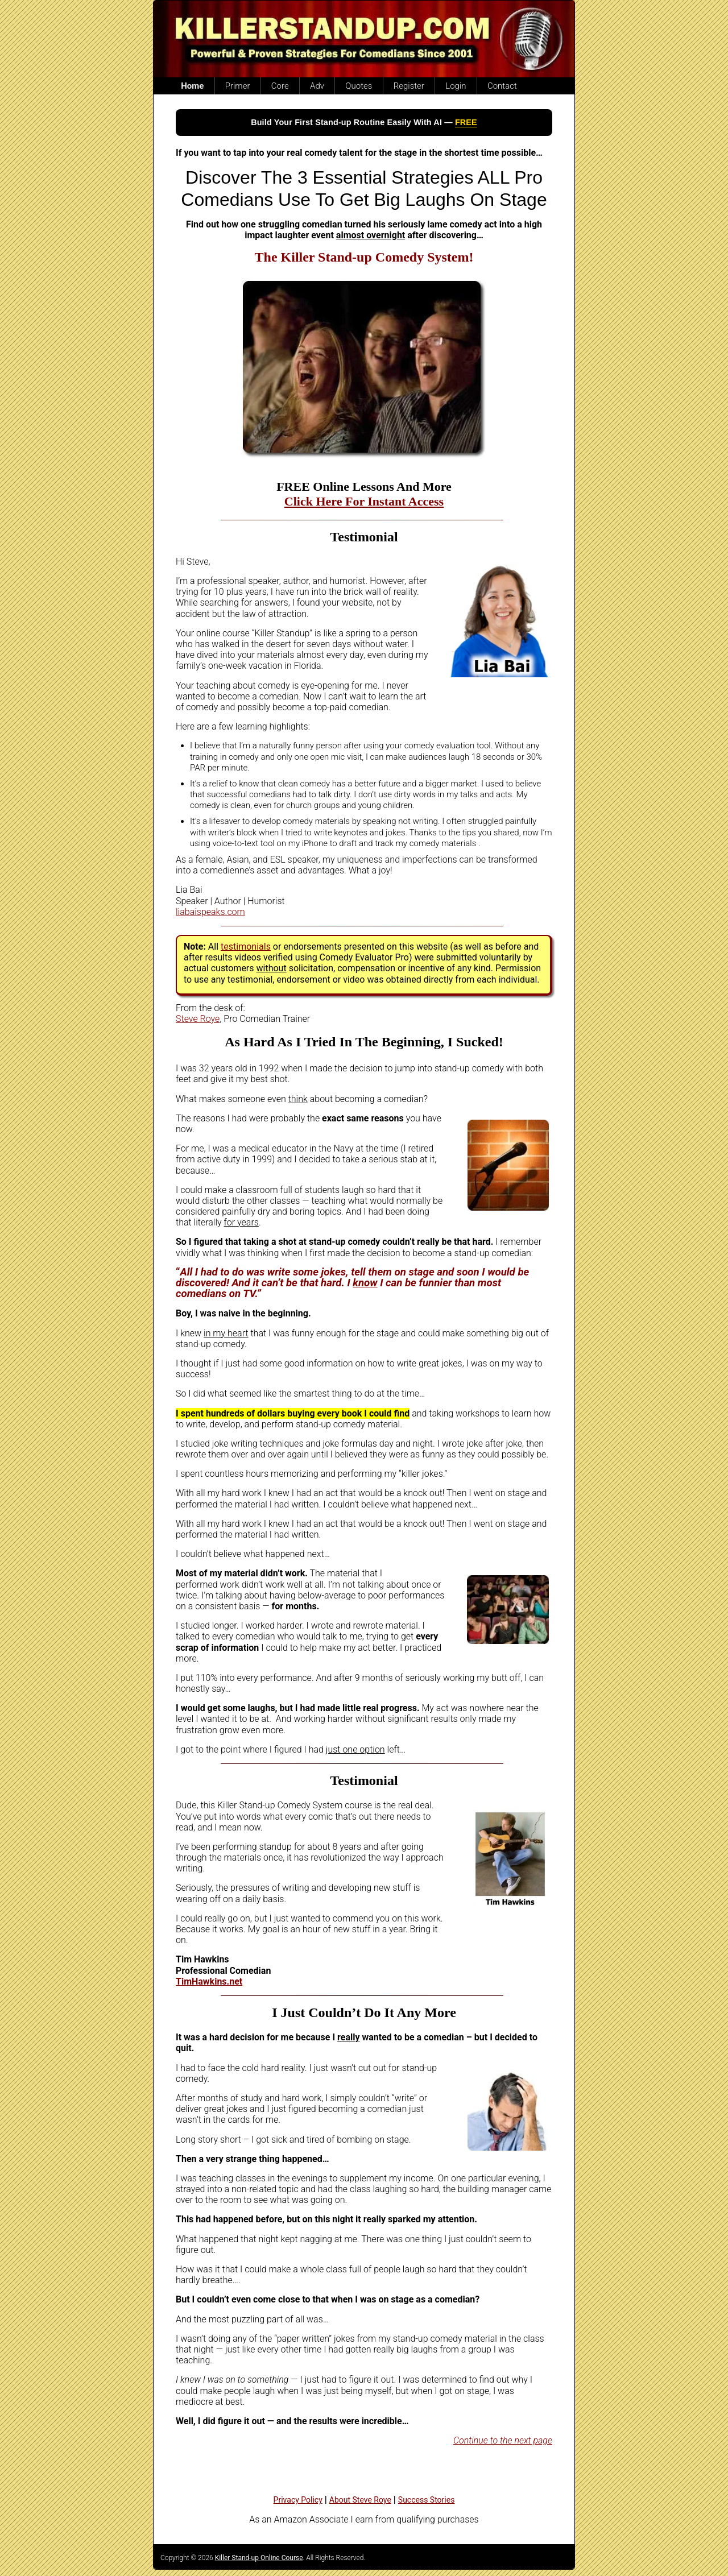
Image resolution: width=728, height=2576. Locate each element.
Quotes (358, 86)
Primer (237, 86)
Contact (502, 86)
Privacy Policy (298, 2499)
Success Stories (426, 2499)
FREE (466, 122)
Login (455, 86)
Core (280, 86)
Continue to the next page (502, 2440)
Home (192, 86)
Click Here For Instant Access (364, 501)
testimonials (246, 946)
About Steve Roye (360, 2499)
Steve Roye (198, 1018)
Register (409, 86)
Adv (317, 86)
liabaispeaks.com (210, 911)
